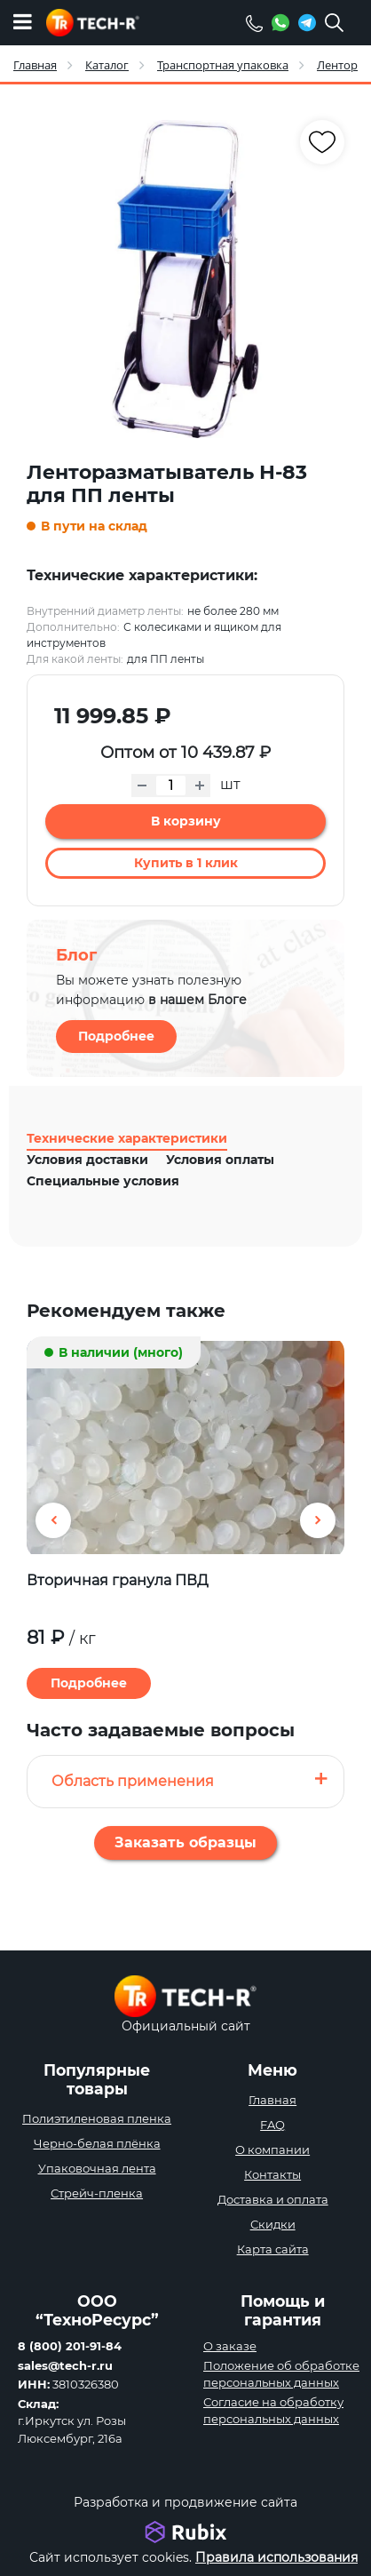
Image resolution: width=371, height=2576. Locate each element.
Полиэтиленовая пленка (96, 2118)
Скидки (273, 2224)
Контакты (272, 2174)
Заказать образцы (185, 1842)
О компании (272, 2149)
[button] (317, 1520)
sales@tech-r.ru (65, 2365)
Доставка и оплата (272, 2199)
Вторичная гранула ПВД (118, 1580)
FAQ (272, 2124)
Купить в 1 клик (186, 863)
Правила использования (276, 2557)
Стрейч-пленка (97, 2193)
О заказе (230, 2346)
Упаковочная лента (97, 2168)
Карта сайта (273, 2249)
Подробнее (116, 1036)
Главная (272, 2100)
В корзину (186, 821)
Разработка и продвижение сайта (185, 2502)
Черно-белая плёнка (97, 2143)
